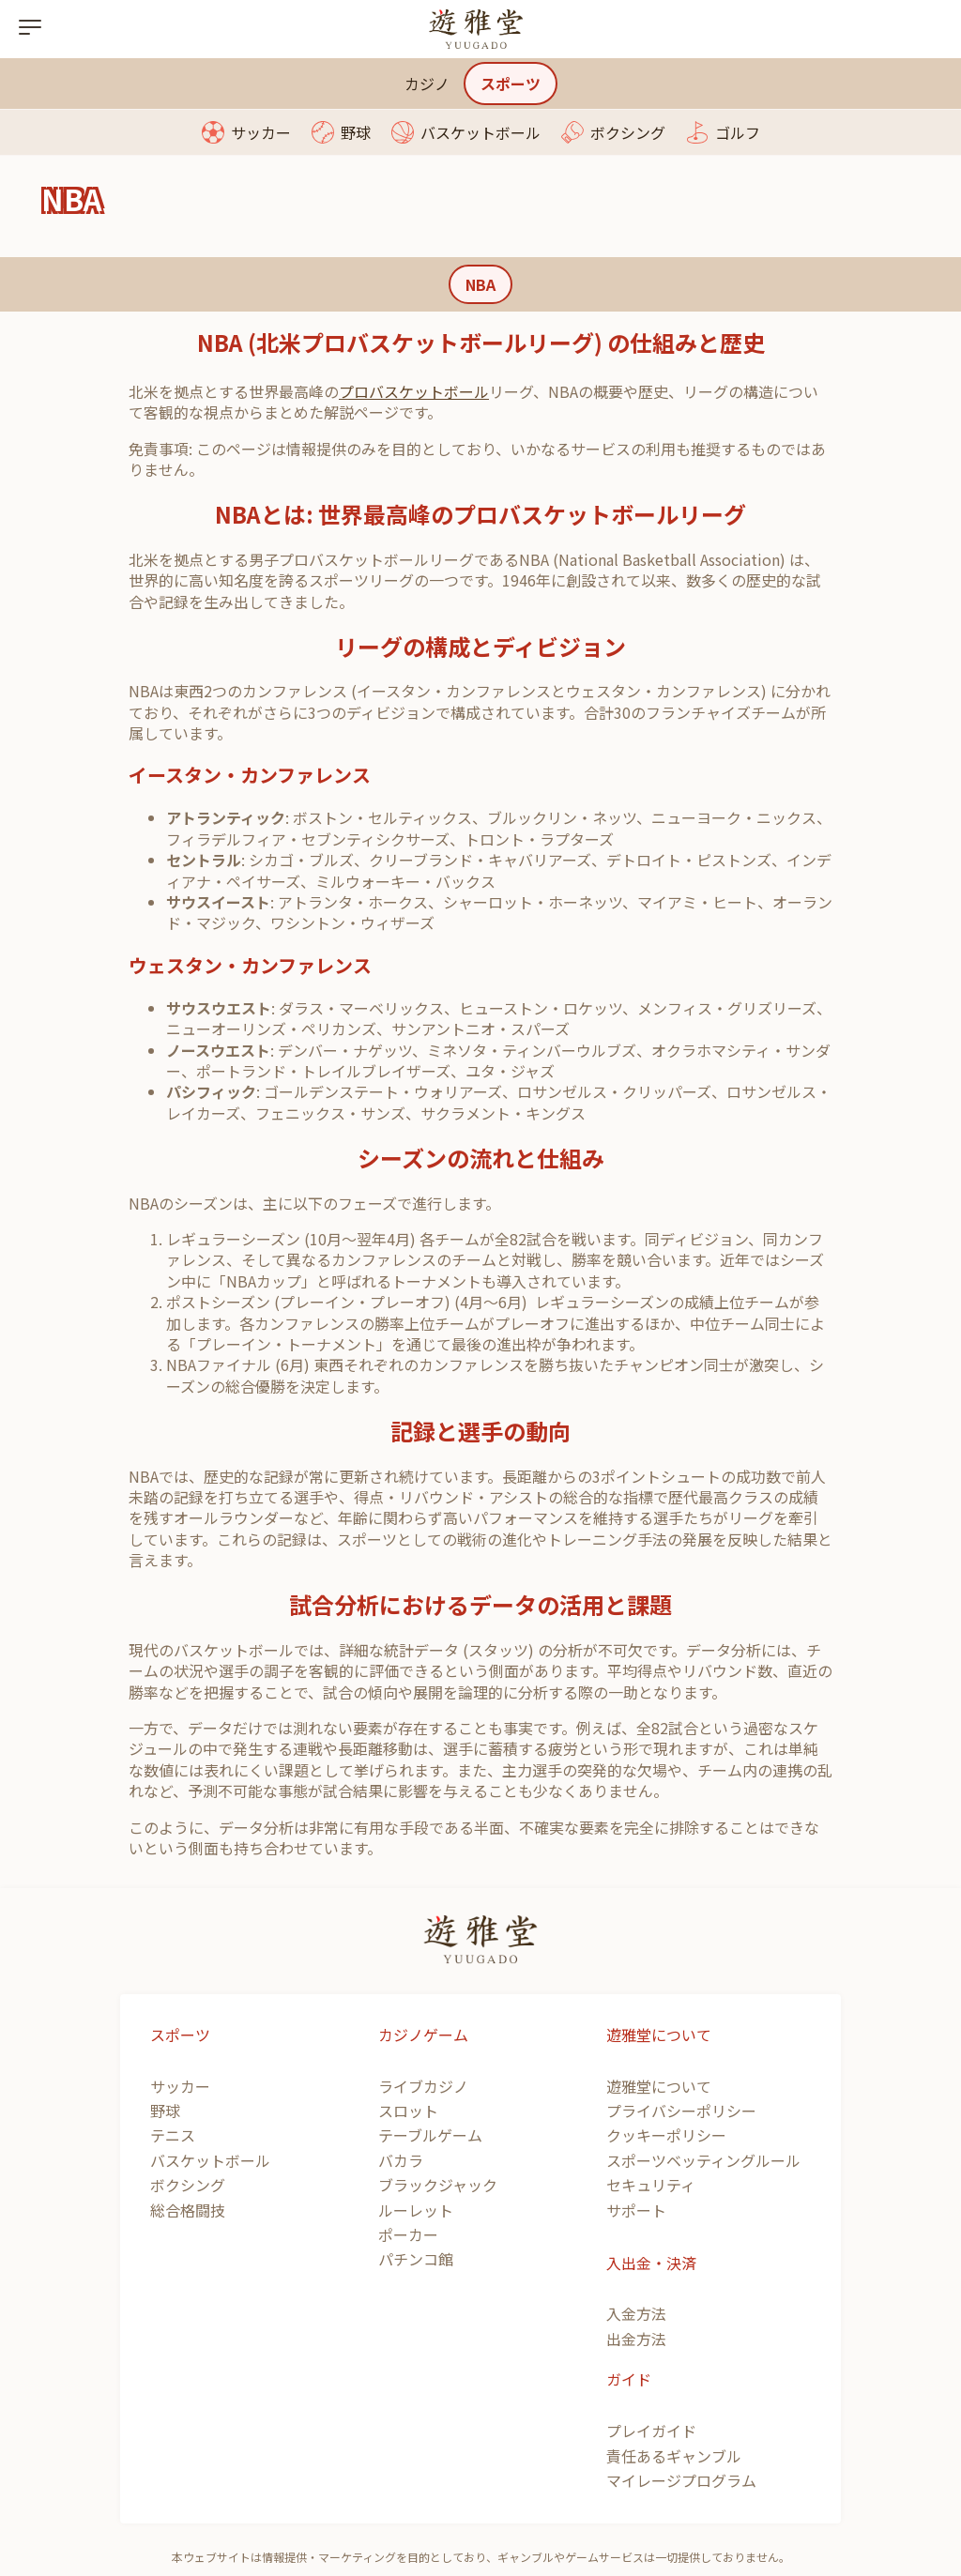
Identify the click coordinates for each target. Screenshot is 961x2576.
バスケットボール (480, 132)
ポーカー (408, 2234)
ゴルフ (737, 132)
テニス (172, 2135)
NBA (480, 284)
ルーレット (415, 2210)
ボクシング (627, 132)
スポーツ (510, 83)
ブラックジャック (437, 2184)
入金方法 (636, 2313)
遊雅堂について (658, 2086)
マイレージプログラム (681, 2480)
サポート (636, 2210)
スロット (408, 2110)
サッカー (261, 132)
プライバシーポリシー (681, 2110)
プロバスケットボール (414, 391)
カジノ (427, 83)
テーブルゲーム (430, 2135)
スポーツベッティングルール (703, 2160)
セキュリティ (650, 2184)
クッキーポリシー (666, 2135)
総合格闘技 (187, 2210)
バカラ (400, 2160)
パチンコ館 (415, 2259)
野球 (356, 132)
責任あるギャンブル (673, 2456)
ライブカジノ (423, 2086)
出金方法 (636, 2338)
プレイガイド (651, 2430)
